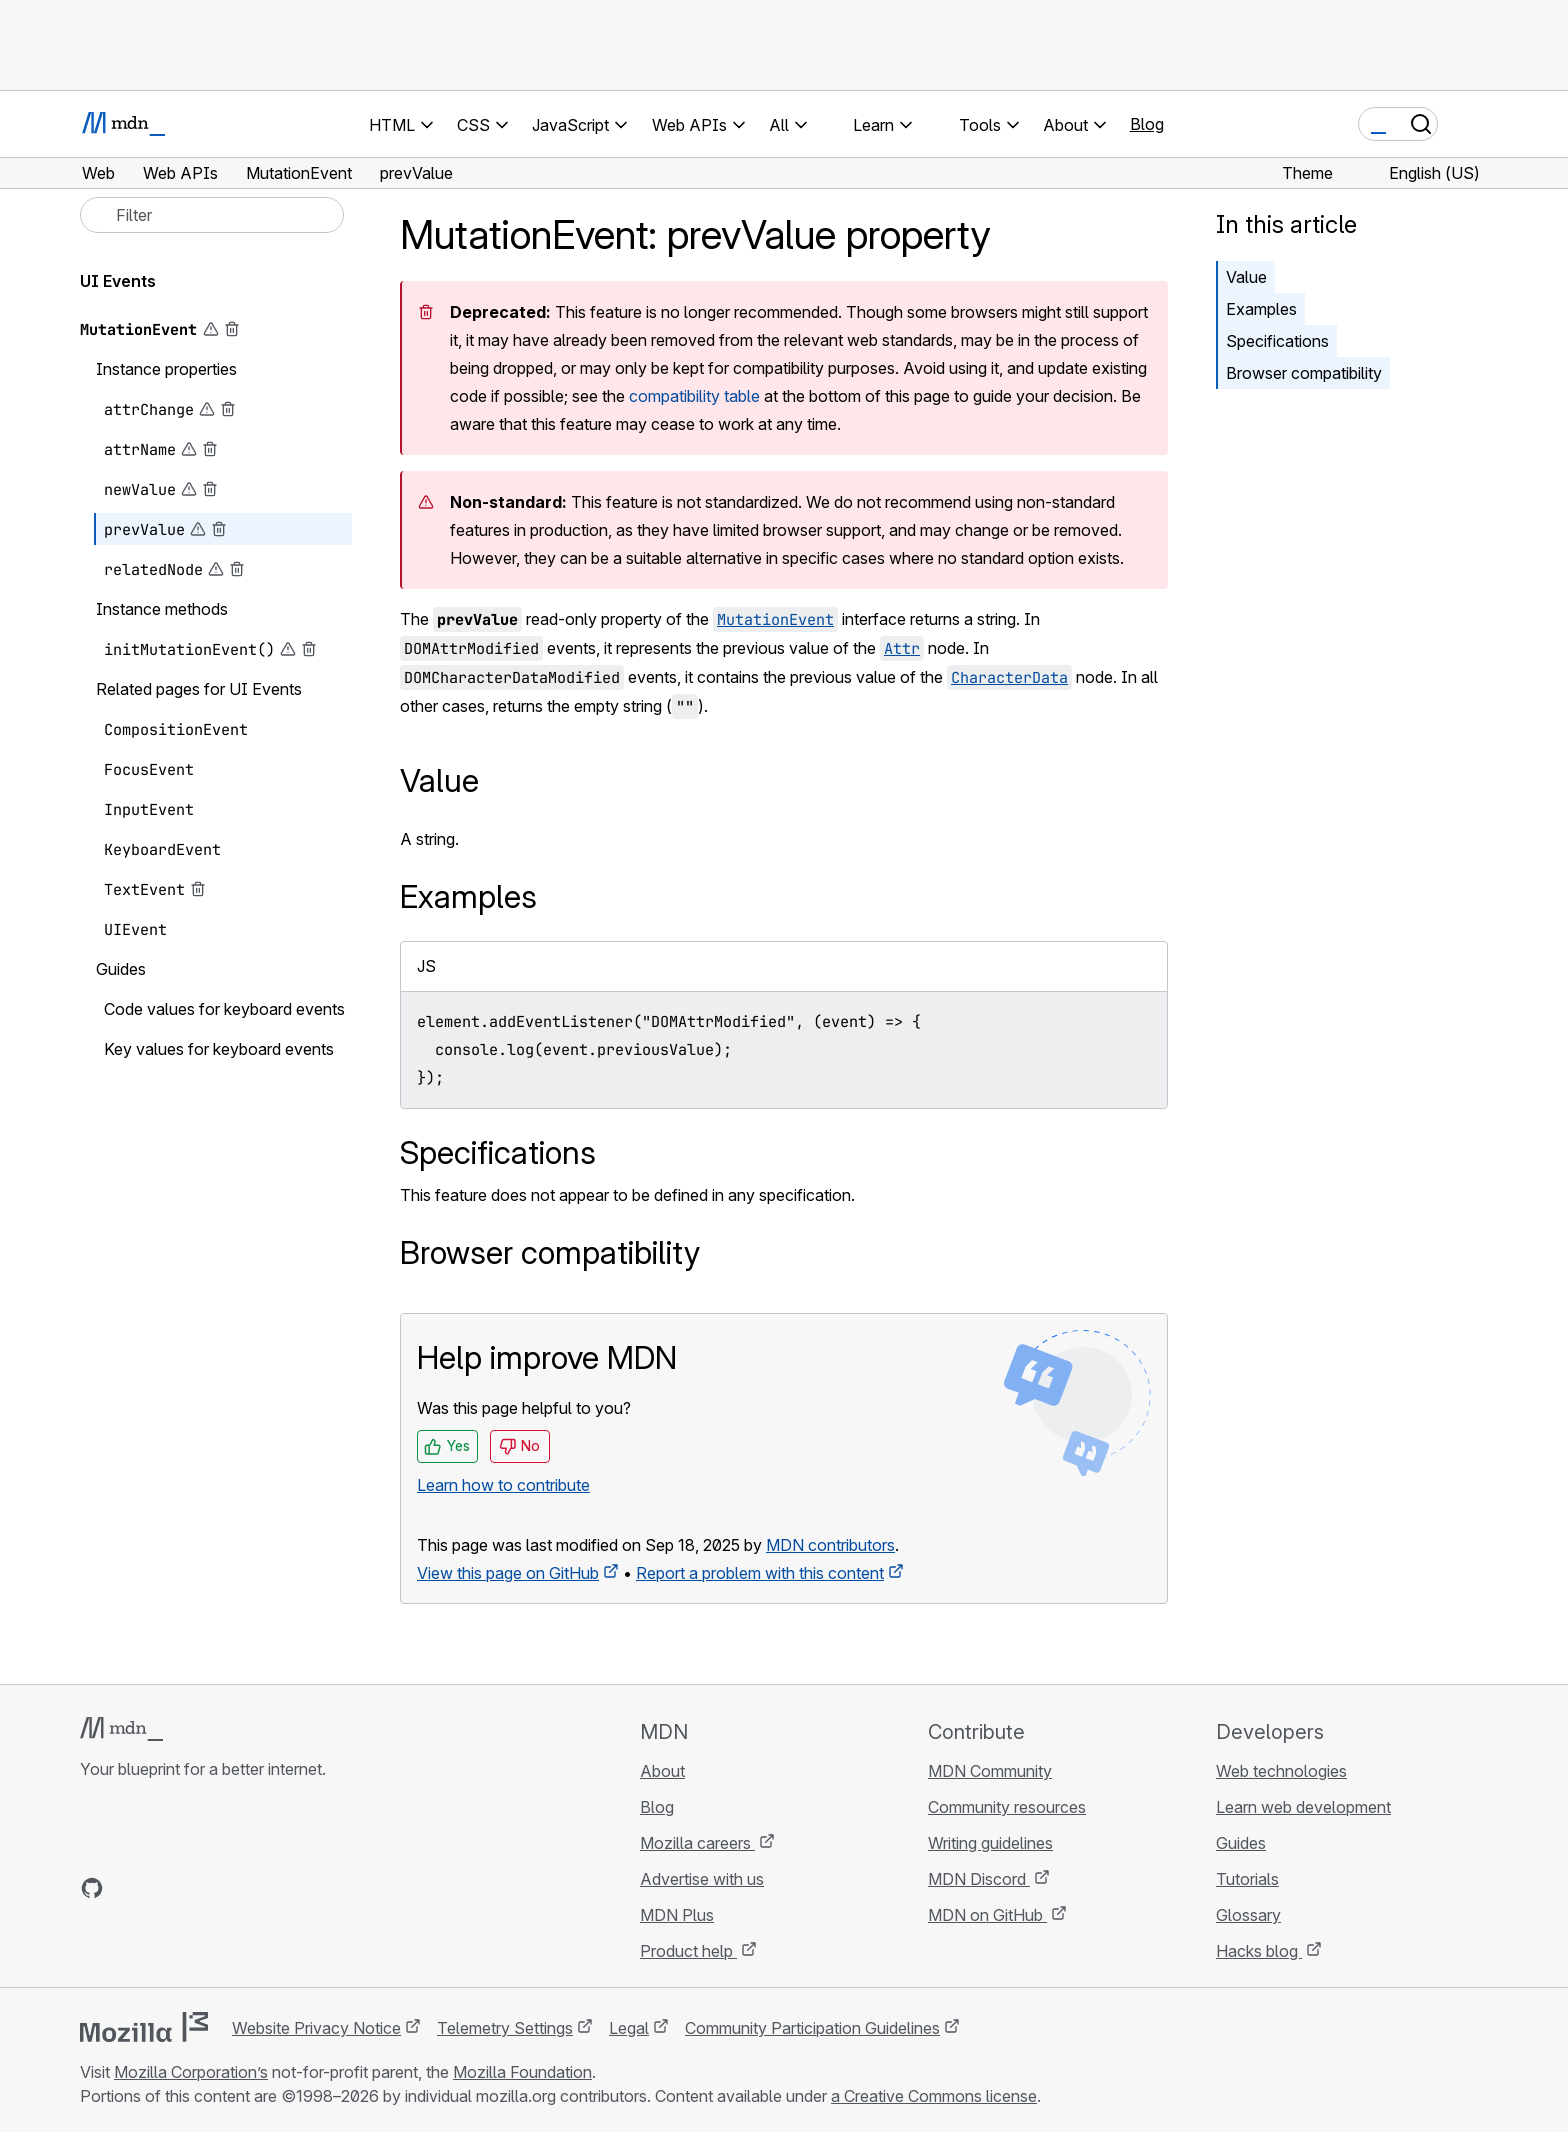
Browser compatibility (1304, 373)
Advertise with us (702, 1879)
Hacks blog (1259, 1951)
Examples (1261, 309)
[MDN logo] (121, 1729)
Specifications (1277, 341)
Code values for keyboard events (224, 1009)
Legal (629, 2028)
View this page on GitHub (508, 1573)
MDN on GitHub (987, 1915)
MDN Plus (677, 1915)
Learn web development (1303, 1807)
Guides (1241, 1843)
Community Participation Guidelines (812, 2028)
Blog (1147, 124)
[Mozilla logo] (144, 2027)
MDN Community (990, 1771)
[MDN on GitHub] (92, 1888)
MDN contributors (830, 1545)
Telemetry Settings (505, 2028)
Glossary (1248, 1915)
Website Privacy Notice (316, 2028)
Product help (688, 1951)
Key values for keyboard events (219, 1049)
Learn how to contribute (503, 1485)
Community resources (1007, 1807)
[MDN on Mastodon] (200, 1888)
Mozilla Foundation (522, 2072)
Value (1246, 277)
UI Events (118, 281)
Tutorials (1247, 1879)
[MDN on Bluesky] (128, 1888)
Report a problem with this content (760, 1573)
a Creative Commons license (934, 2096)
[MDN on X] (164, 1888)
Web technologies (1281, 1771)
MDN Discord (979, 1879)
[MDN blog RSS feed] (236, 1888)
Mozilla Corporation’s (191, 2072)
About (662, 1771)
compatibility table (694, 396)
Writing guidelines (990, 1843)
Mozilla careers (697, 1843)
